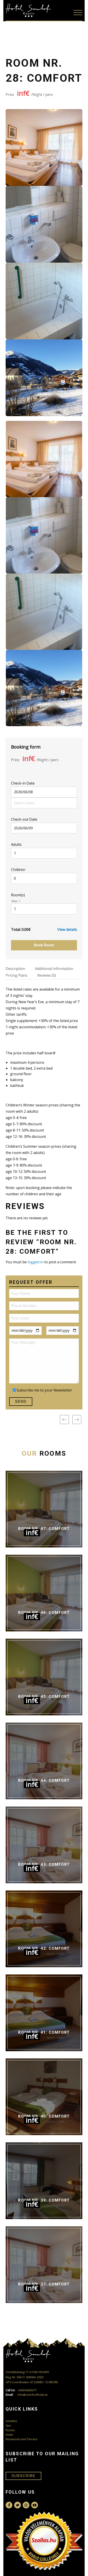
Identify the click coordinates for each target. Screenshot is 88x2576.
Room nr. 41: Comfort (44, 2032)
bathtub (17, 1085)
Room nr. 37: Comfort (44, 2284)
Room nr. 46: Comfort (44, 1612)
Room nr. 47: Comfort (44, 1528)
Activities (11, 2421)
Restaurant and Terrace (21, 2439)
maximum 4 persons (27, 1062)
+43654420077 (21, 2390)
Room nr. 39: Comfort (44, 2200)
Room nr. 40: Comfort (44, 2116)
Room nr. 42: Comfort (44, 1948)
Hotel (9, 2435)
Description (15, 968)
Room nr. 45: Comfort (44, 1696)
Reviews (46, 975)
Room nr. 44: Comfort (44, 1780)
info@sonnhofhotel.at (26, 2395)
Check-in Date (23, 783)
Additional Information (54, 968)
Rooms (10, 2430)
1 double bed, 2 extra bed (31, 1068)
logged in (35, 1261)
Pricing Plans (16, 975)
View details (67, 929)
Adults (16, 844)
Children (18, 869)
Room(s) (18, 894)
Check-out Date (24, 819)
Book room (44, 945)
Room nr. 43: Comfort (44, 1864)
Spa (8, 2425)
